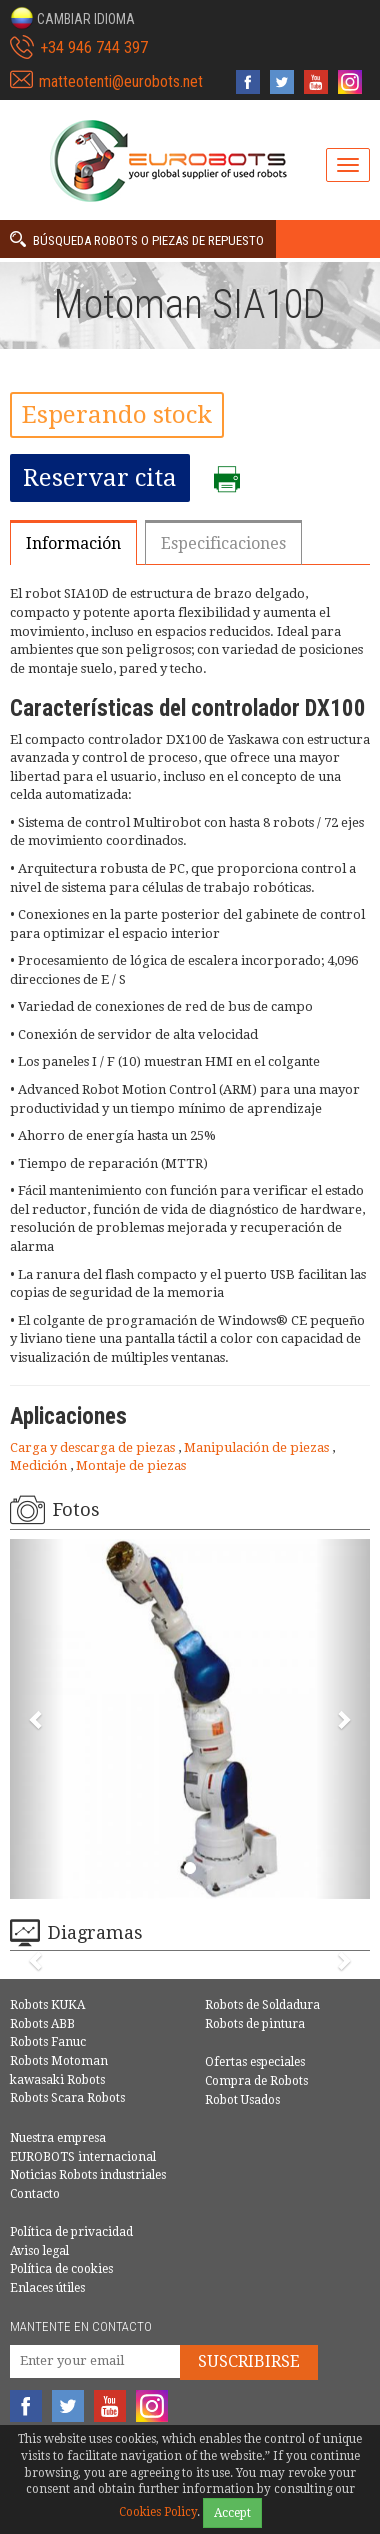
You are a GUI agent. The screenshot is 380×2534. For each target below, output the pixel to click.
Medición (40, 1465)
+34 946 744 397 (94, 47)
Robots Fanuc (48, 2042)
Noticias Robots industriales (88, 2175)
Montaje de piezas (131, 1465)
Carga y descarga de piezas (94, 1447)
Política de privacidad (71, 2232)
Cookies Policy (158, 2512)
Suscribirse (249, 2361)
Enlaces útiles (47, 2288)
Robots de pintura (255, 2024)
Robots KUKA (47, 2005)
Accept (232, 2513)
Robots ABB (42, 2024)
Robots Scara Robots (67, 2098)
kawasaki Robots (57, 2080)
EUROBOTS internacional (83, 2157)
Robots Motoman (59, 2061)
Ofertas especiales (255, 2062)
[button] (72, 18)
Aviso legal (39, 2251)
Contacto (35, 2194)
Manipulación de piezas (258, 1447)
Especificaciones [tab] (223, 543)
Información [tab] (73, 543)
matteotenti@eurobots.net (121, 81)
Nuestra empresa (58, 2138)
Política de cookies (61, 2269)
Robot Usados (242, 2100)
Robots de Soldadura (262, 2005)
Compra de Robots (256, 2081)
